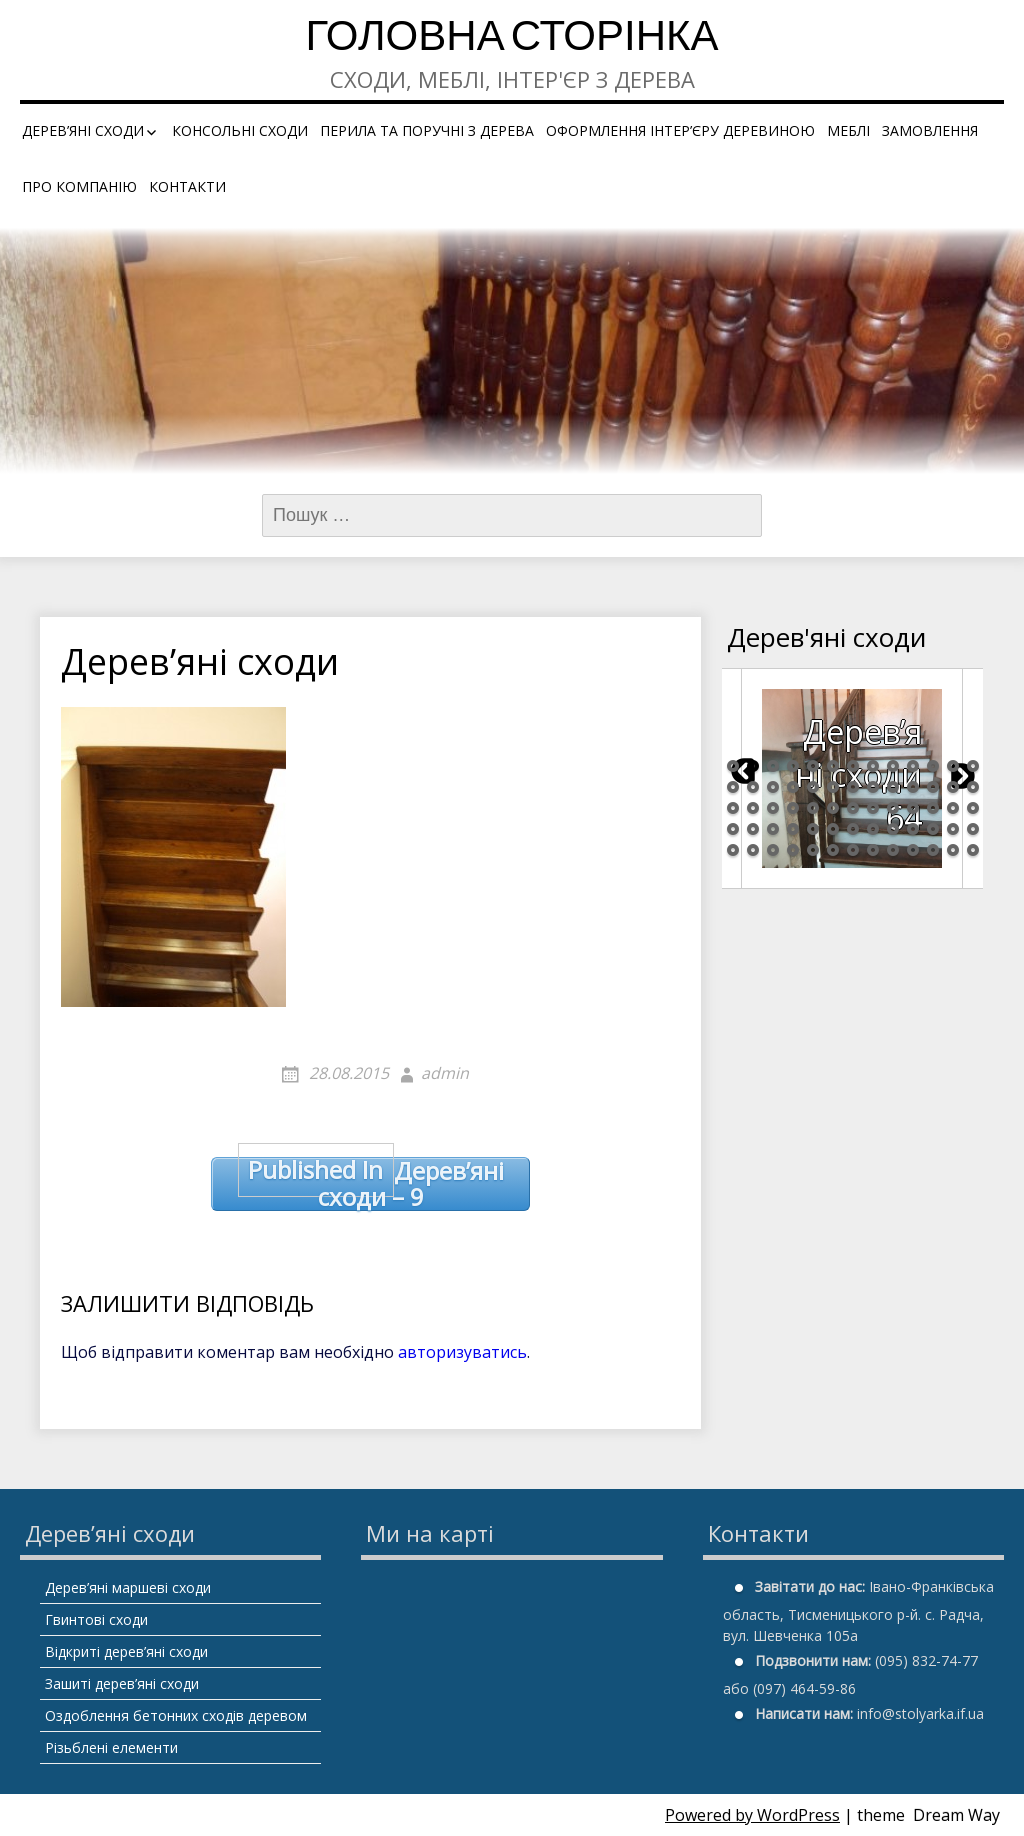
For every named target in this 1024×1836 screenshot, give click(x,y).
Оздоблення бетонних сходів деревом (176, 1715)
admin (445, 1073)
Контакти (187, 186)
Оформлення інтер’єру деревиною (680, 130)
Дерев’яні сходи (83, 130)
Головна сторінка (511, 39)
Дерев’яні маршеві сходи (128, 1587)
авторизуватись (462, 1352)
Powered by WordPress (752, 1815)
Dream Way (956, 1815)
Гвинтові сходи (96, 1619)
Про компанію (79, 186)
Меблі (848, 130)
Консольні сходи (240, 130)
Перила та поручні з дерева (427, 130)
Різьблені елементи (111, 1747)
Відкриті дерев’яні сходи (126, 1651)
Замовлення (930, 130)
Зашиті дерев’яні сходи (122, 1683)
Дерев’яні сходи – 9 (371, 1184)
